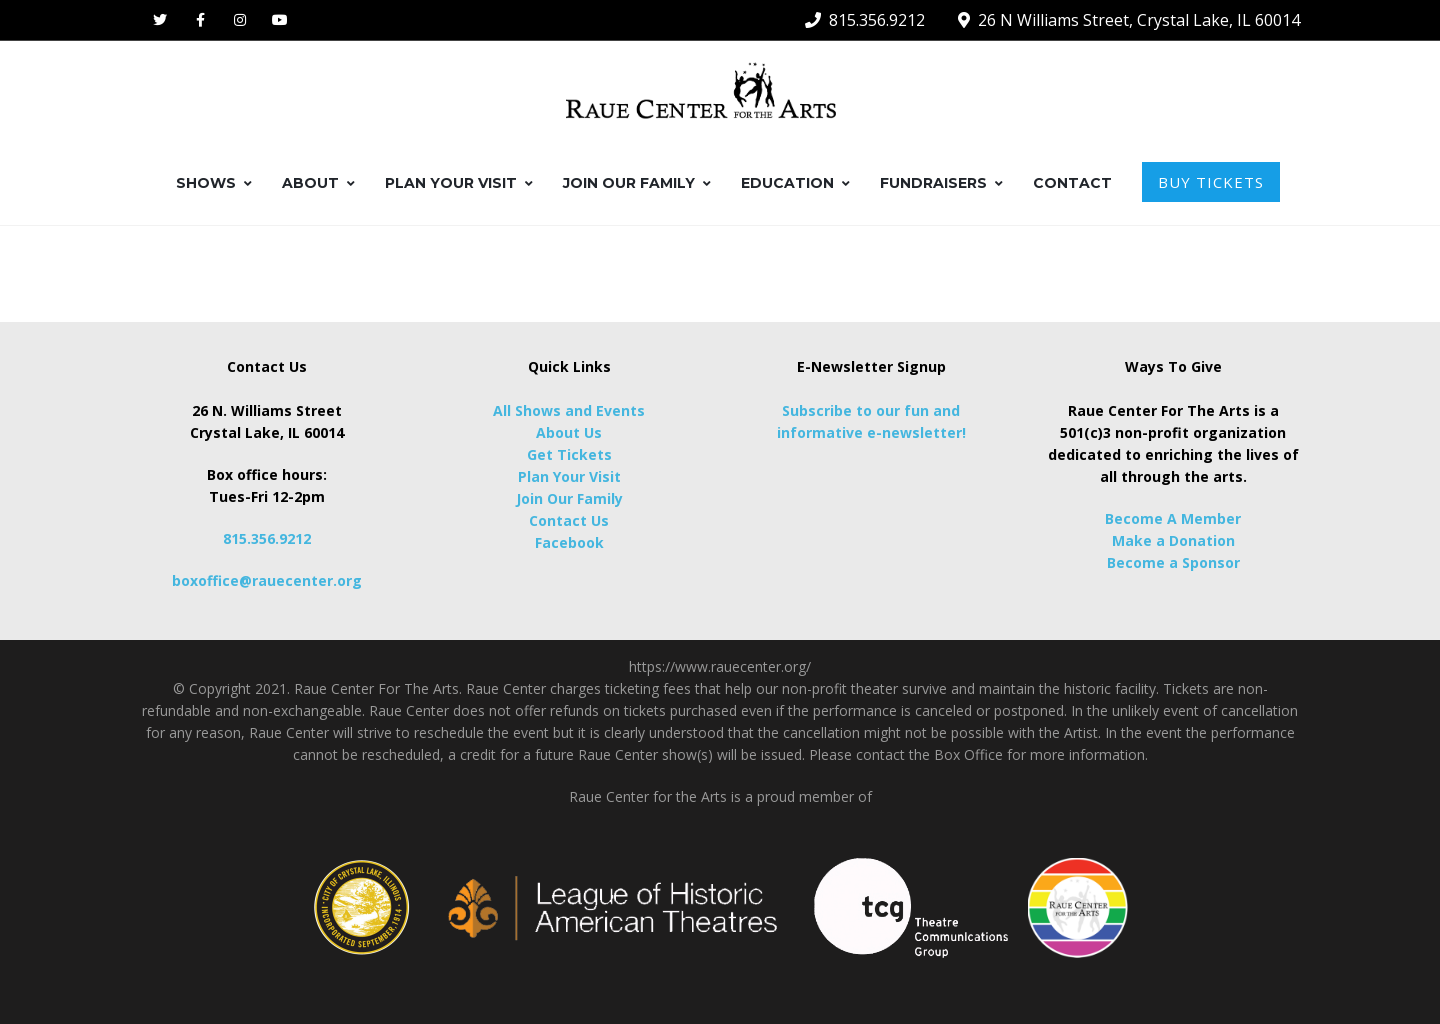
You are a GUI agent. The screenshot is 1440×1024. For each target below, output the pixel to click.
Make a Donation (1173, 540)
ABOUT (318, 183)
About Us (569, 432)
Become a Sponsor (1173, 562)
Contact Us (569, 520)
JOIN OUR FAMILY (637, 183)
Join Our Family (569, 498)
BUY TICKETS (1211, 182)
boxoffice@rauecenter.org (267, 580)
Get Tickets (569, 454)
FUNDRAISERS (941, 183)
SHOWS (214, 183)
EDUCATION (795, 183)
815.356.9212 (267, 538)
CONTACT (1072, 183)
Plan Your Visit (569, 476)
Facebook (569, 542)
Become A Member (1173, 518)
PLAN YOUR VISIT (459, 183)
